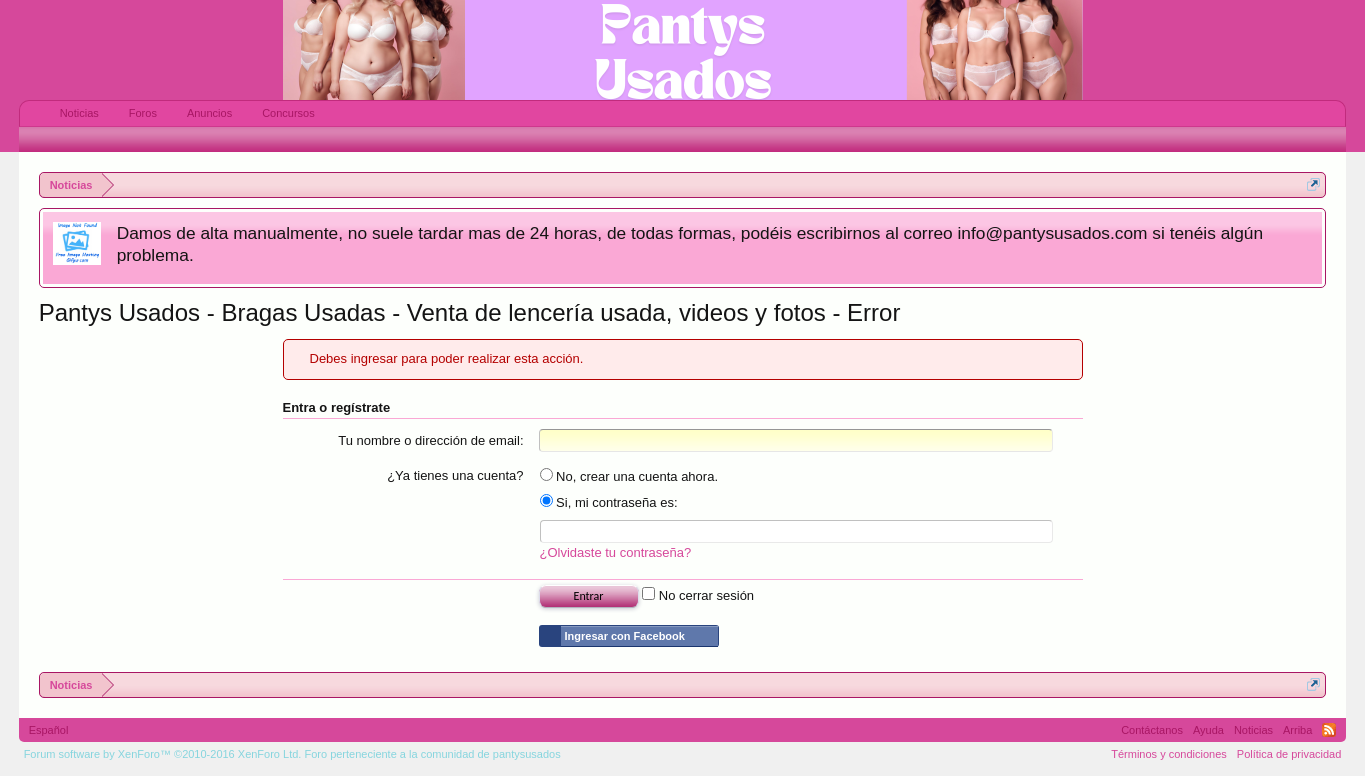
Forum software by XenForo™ (163, 754)
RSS (1329, 730)
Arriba (1297, 730)
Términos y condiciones (1169, 754)
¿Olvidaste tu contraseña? (616, 552)
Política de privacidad (1289, 754)
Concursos (288, 113)
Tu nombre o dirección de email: (430, 440)
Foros (143, 113)
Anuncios (209, 113)
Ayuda (1208, 730)
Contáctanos (1152, 730)
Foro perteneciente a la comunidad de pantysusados (432, 754)
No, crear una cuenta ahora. (629, 476)
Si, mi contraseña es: (609, 502)
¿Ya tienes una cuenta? (455, 475)
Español (49, 730)
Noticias (79, 113)
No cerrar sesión (698, 595)
